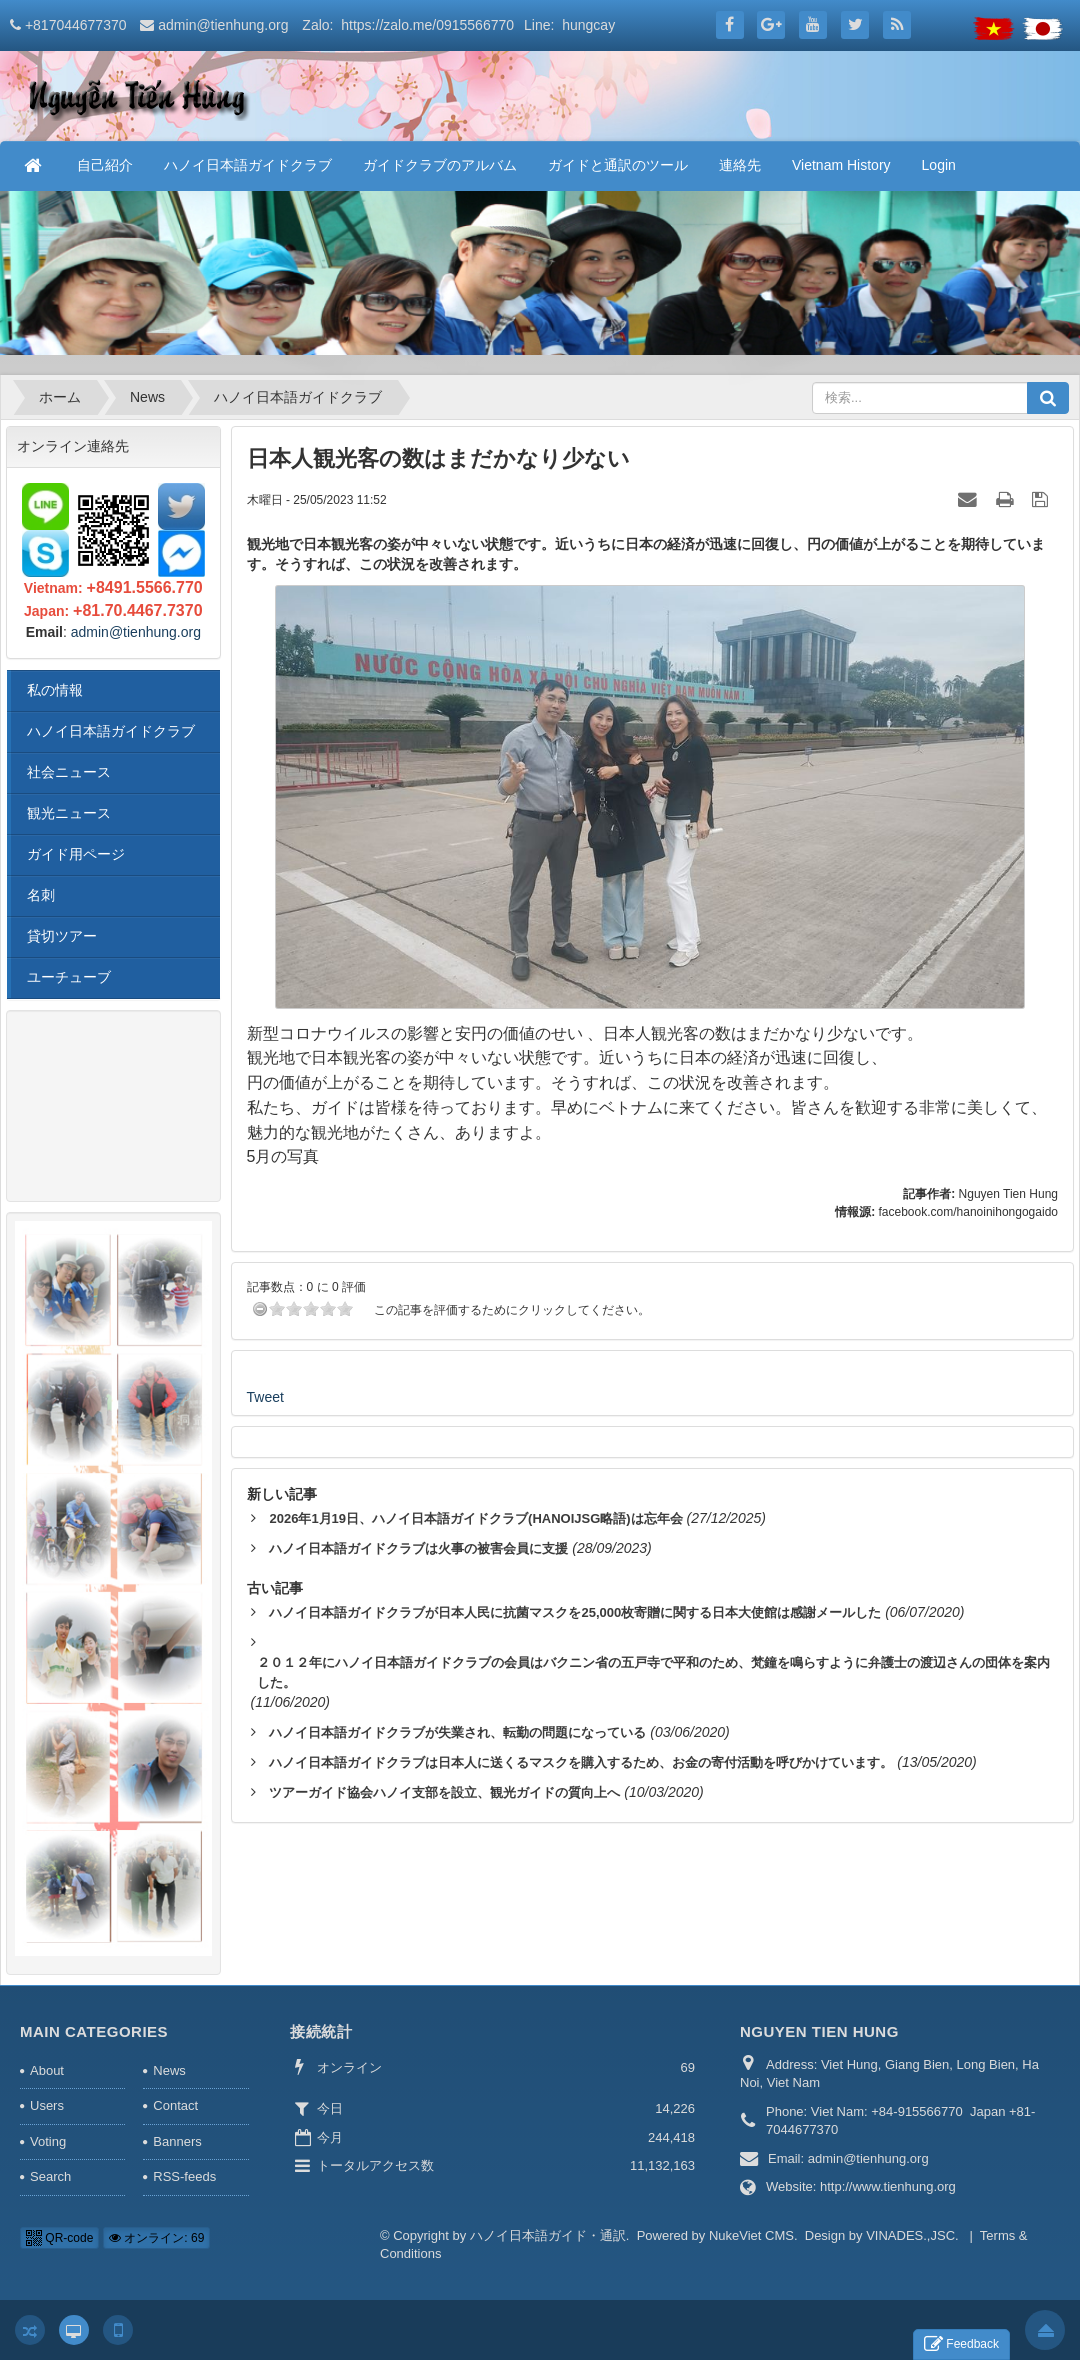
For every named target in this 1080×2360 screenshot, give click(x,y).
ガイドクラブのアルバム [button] (440, 165)
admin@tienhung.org (223, 25)
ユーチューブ (69, 977)
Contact (175, 2105)
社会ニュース (69, 772)
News (169, 2070)
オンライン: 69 (156, 2238)
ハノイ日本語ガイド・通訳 (548, 2235)
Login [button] (939, 165)
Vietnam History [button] (841, 165)
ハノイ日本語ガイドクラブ (111, 731)
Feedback (961, 2344)
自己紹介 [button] (105, 165)
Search (50, 2176)
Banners (177, 2141)
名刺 (41, 895)
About (47, 2070)
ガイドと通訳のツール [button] (618, 165)
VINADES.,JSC (910, 2235)
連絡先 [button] (740, 165)
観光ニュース (69, 813)
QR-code (59, 2238)
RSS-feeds (184, 2176)
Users (47, 2105)
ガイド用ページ (76, 854)
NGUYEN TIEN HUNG (819, 2031)
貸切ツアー (62, 936)
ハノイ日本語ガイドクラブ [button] (248, 165)
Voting (48, 2141)
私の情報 (55, 690)
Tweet (265, 1397)
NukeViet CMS (751, 2235)
